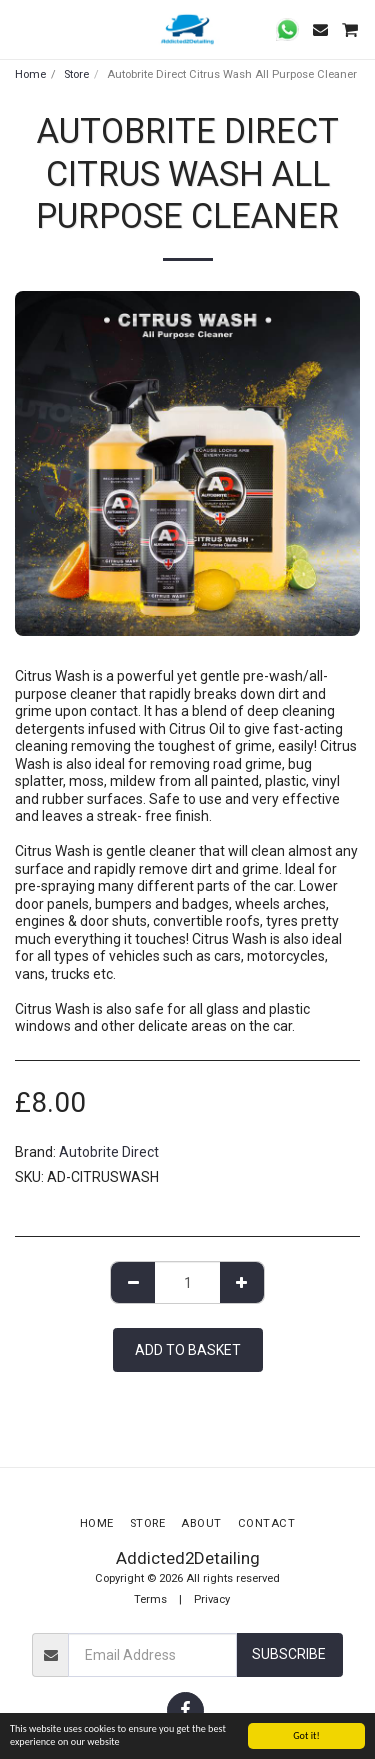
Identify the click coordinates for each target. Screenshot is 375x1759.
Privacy (212, 1599)
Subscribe (289, 1654)
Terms (150, 1599)
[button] (22, 29)
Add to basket (188, 1350)
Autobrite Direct (109, 1152)
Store (76, 74)
